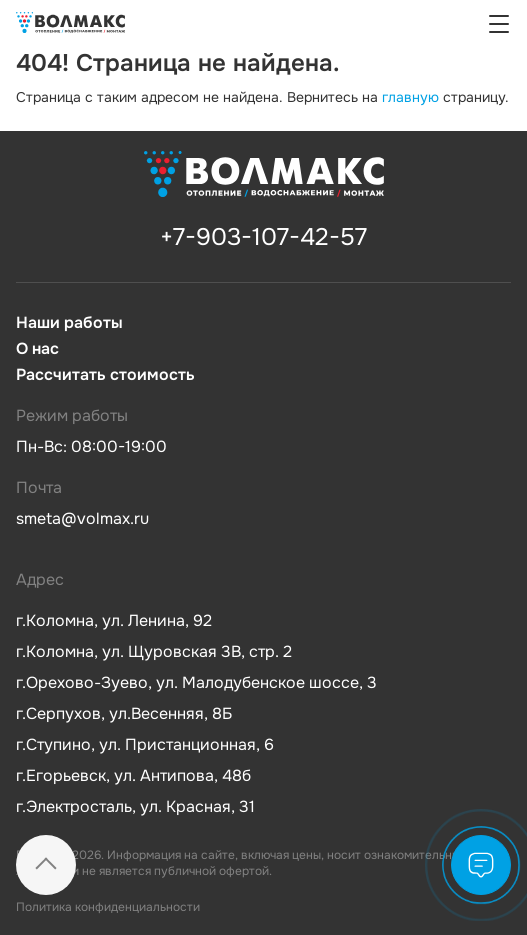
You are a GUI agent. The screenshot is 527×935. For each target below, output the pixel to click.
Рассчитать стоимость (105, 375)
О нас (37, 349)
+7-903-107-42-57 (263, 237)
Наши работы (69, 323)
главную (410, 97)
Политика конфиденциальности (108, 907)
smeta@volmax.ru (82, 518)
